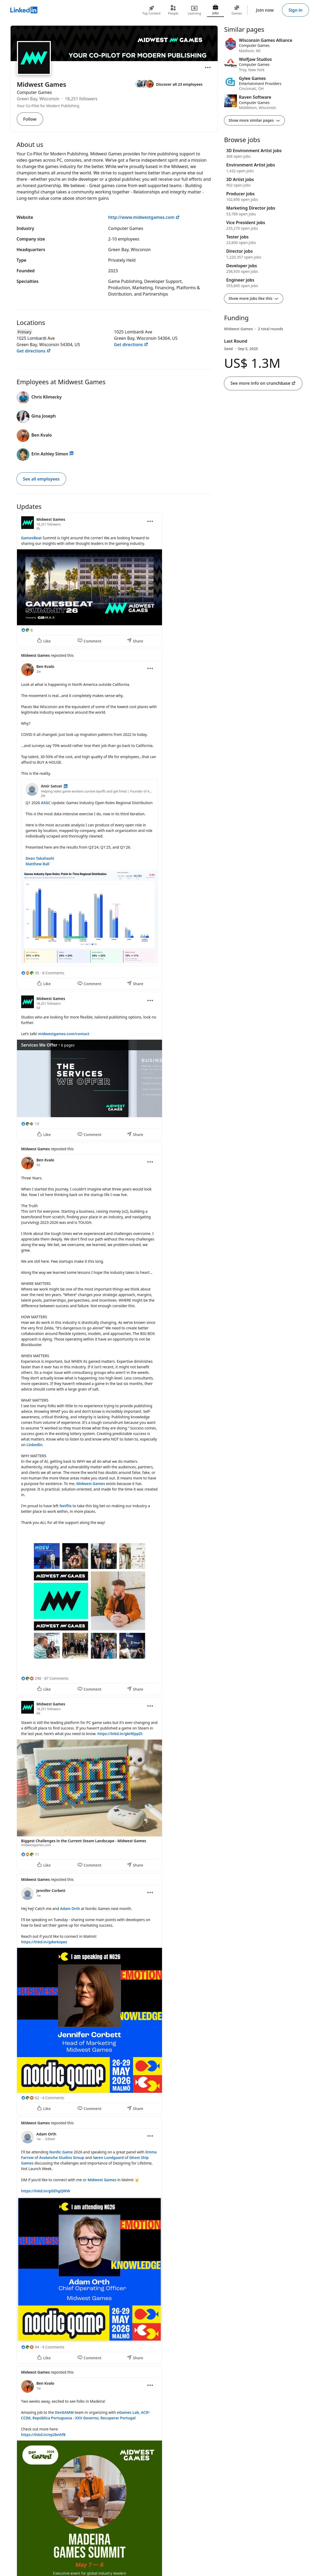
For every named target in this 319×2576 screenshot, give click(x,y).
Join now (265, 10)
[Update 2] (114, 819)
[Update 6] (114, 1994)
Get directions (34, 351)
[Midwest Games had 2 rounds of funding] (253, 329)
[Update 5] (114, 1784)
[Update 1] (114, 580)
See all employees (41, 479)
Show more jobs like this (254, 298)
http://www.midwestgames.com (144, 217)
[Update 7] (114, 2240)
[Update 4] (114, 1419)
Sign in (295, 10)
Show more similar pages (254, 120)
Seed (241, 348)
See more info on (263, 383)
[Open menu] (207, 67)
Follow (30, 119)
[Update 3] (114, 1066)
